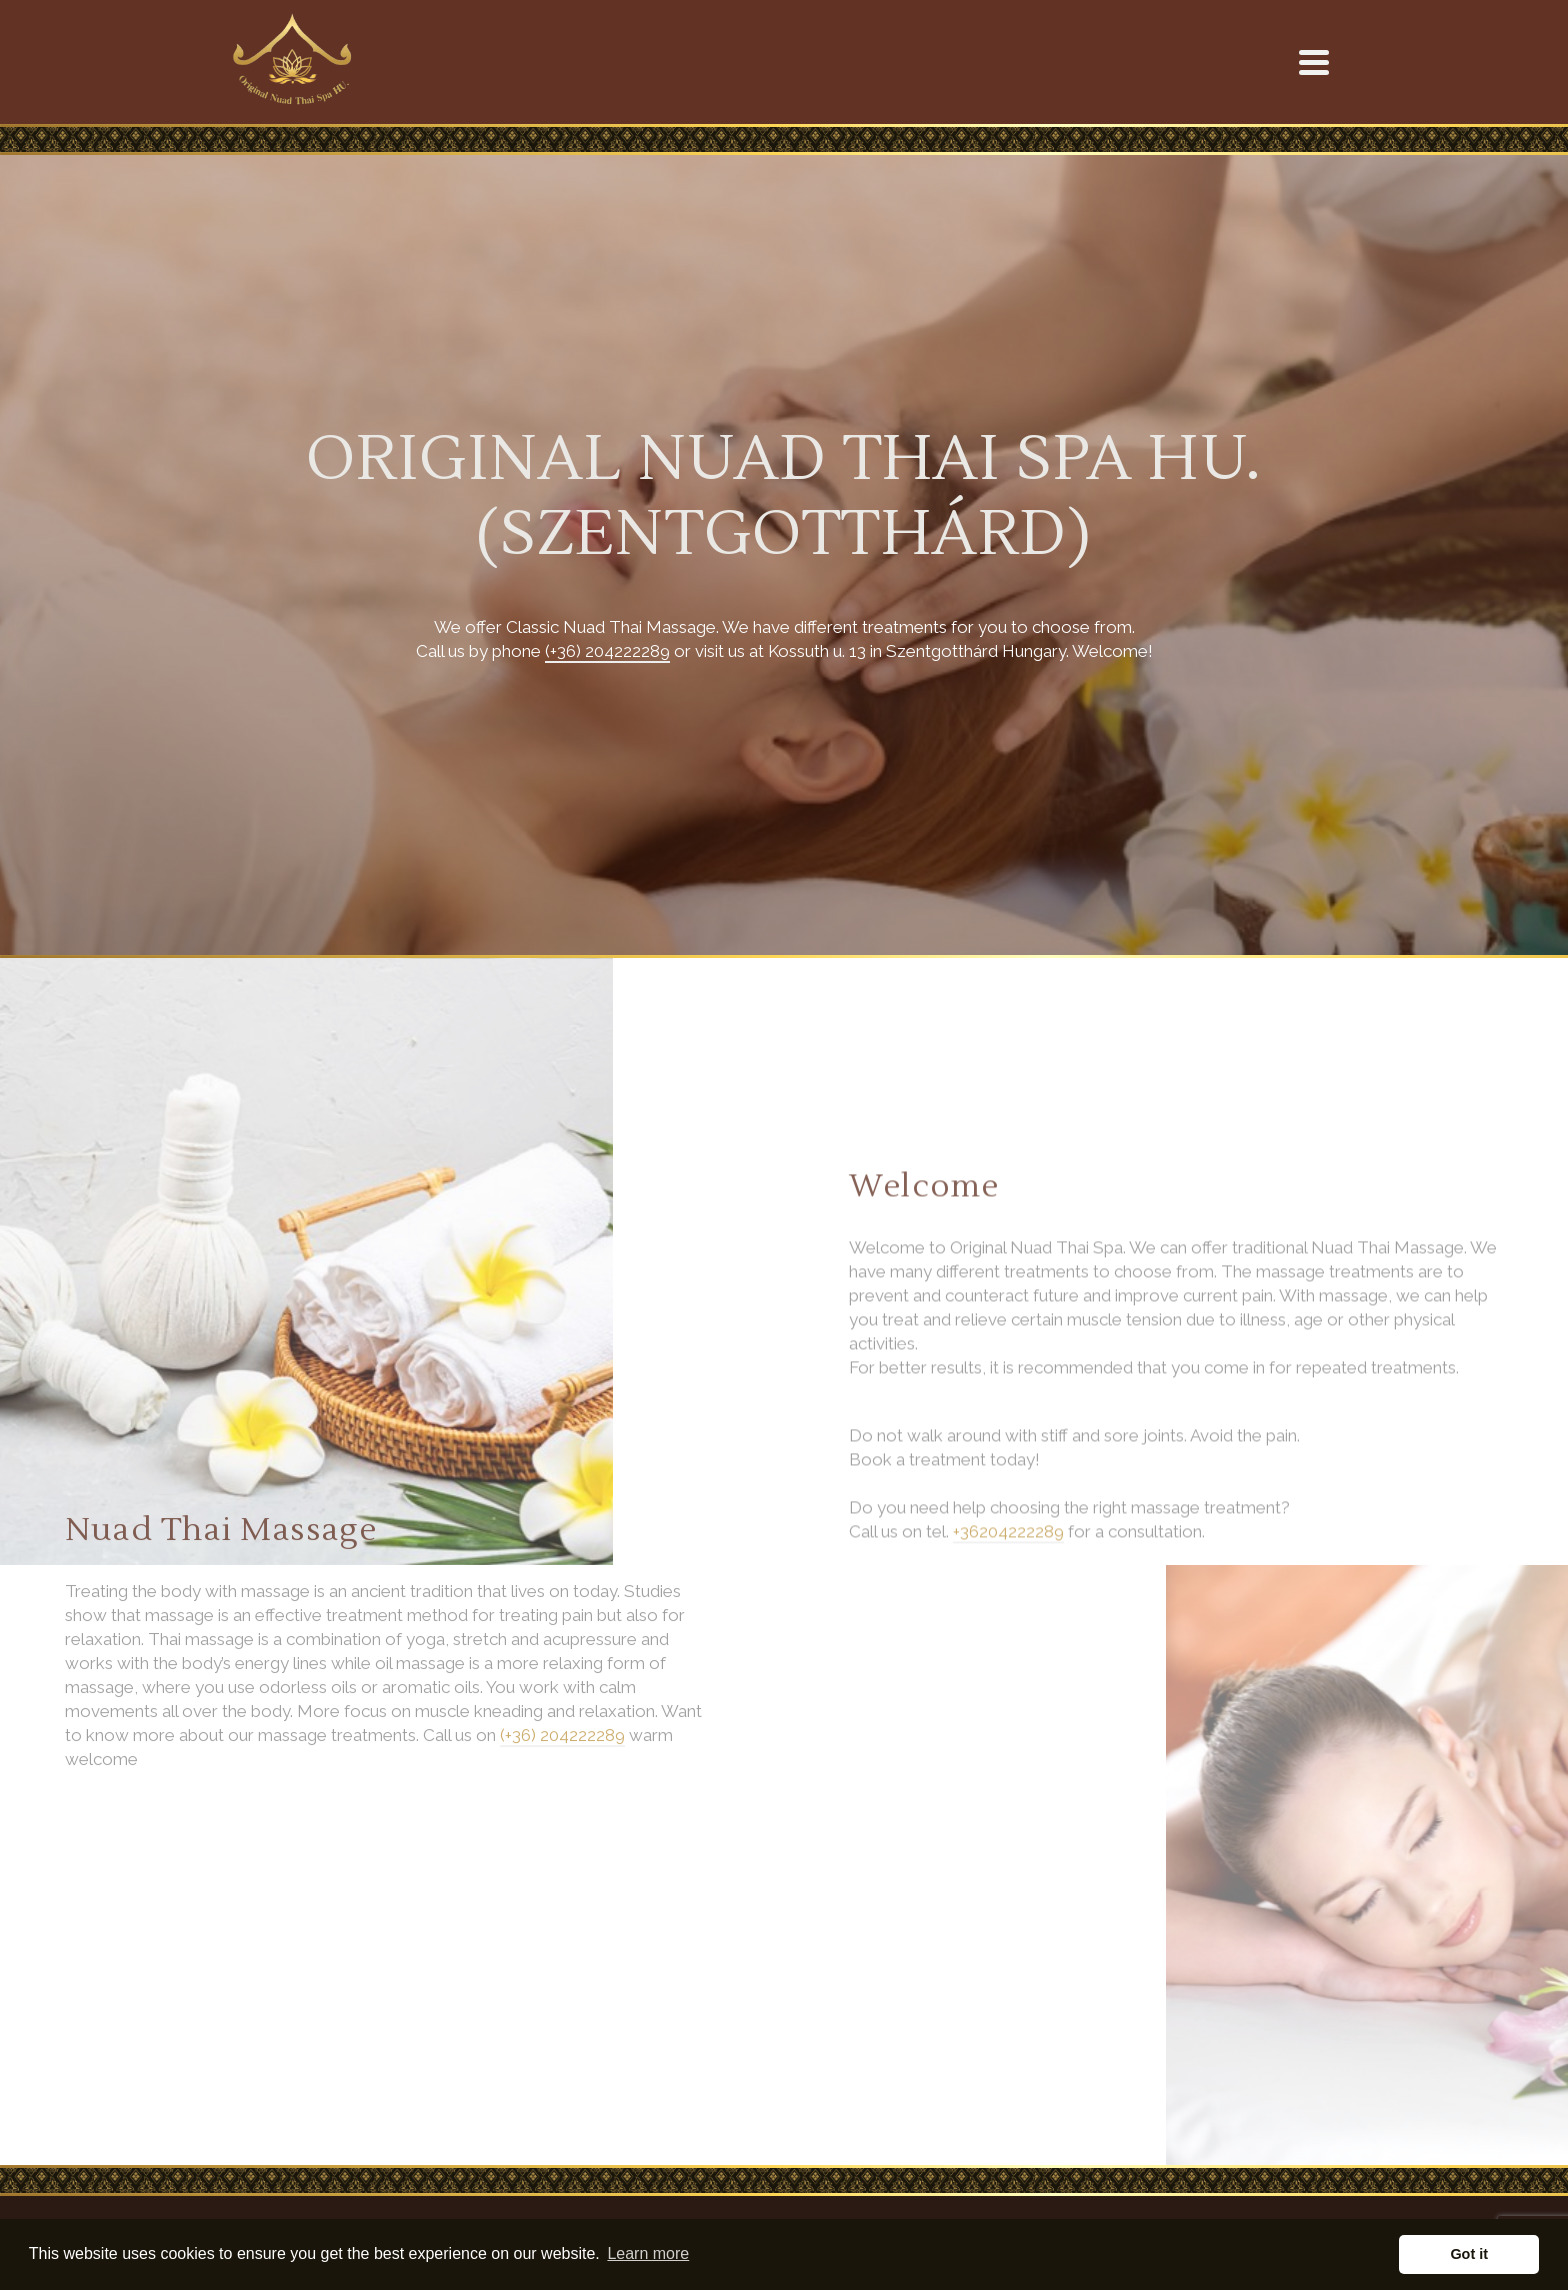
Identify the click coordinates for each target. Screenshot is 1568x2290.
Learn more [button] (648, 2253)
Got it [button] (1469, 2254)
